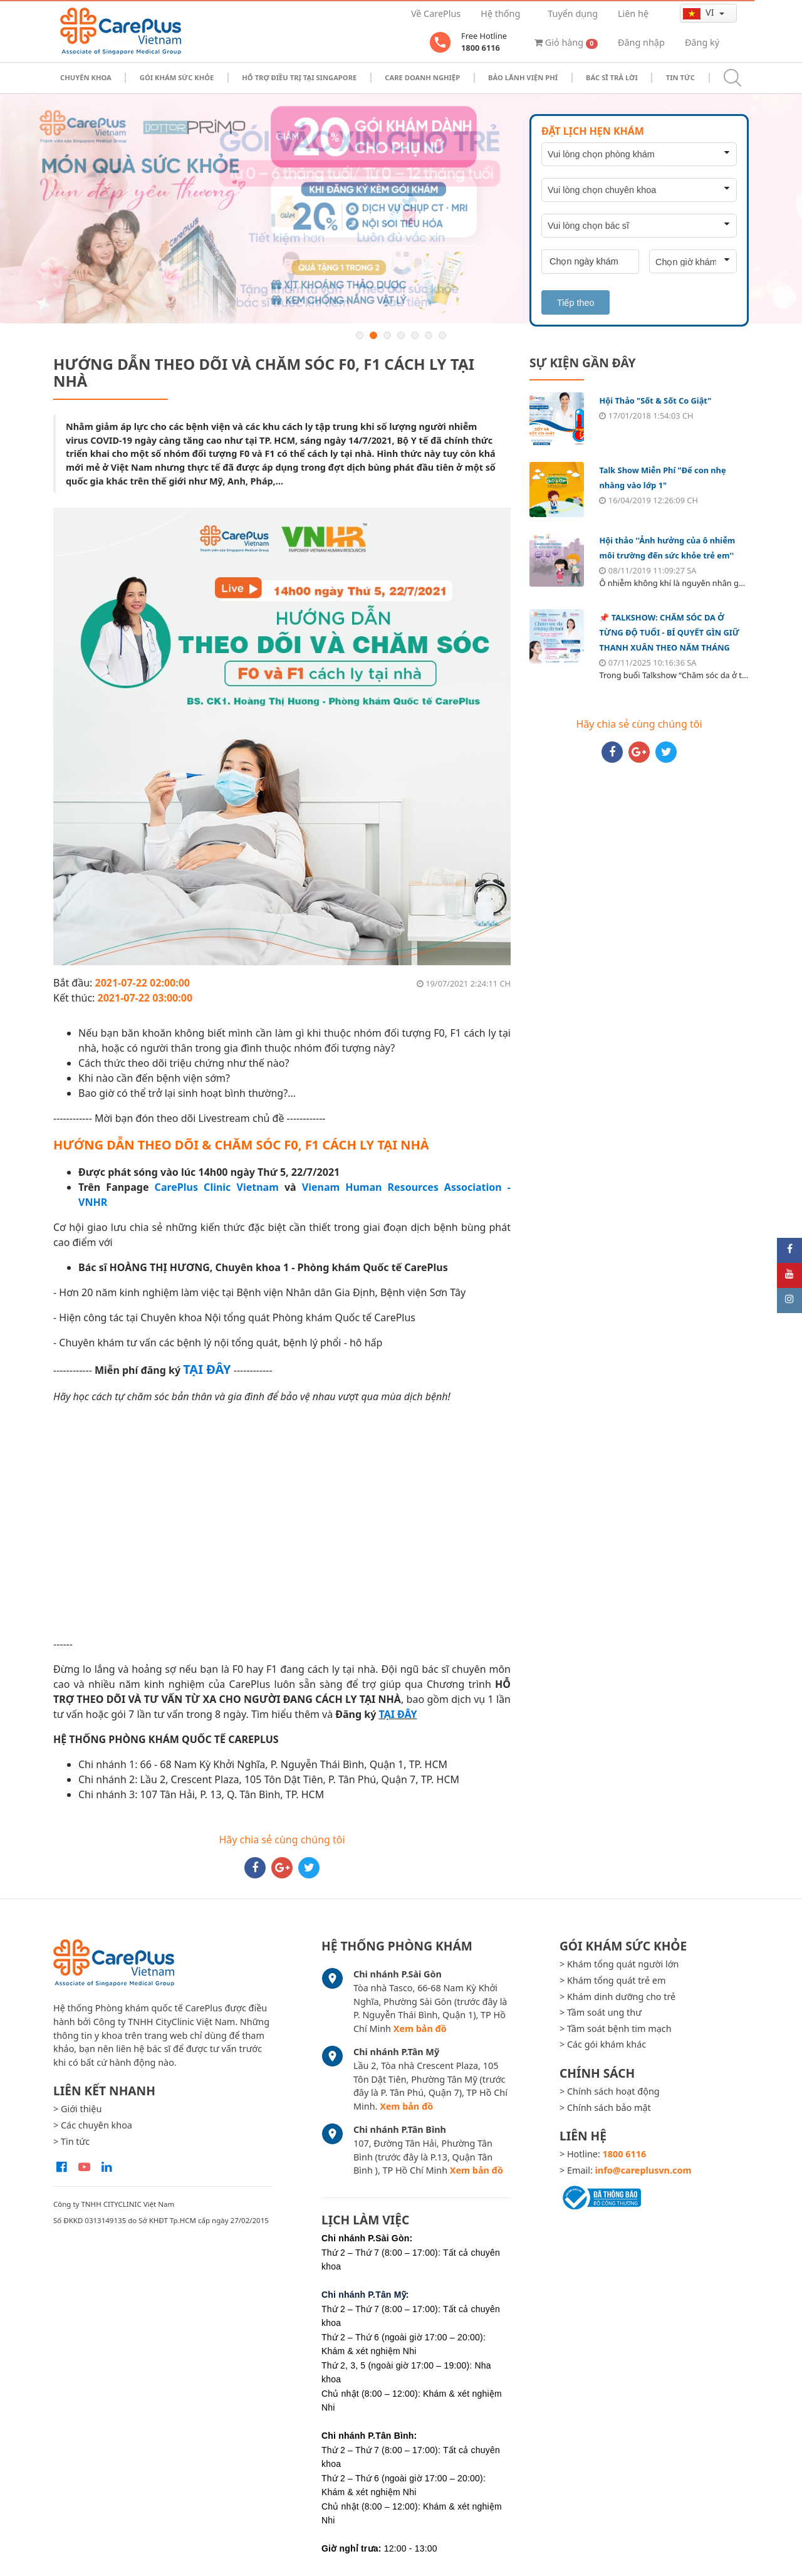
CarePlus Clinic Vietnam (217, 1187)
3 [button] (387, 335)
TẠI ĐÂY (398, 1714)
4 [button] (401, 335)
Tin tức (680, 77)
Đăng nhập (641, 42)
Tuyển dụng (573, 13)
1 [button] (359, 335)
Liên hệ (633, 13)
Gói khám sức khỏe (177, 77)
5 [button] (415, 335)
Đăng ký (702, 42)
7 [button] (442, 335)
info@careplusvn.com (643, 2170)
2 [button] (373, 335)
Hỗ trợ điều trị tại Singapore (299, 77)
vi (699, 12)
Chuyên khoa (86, 77)
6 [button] (428, 335)
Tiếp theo (575, 303)
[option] (401, 209)
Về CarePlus (436, 13)
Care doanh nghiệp (422, 77)
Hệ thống (500, 13)
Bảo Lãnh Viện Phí (523, 77)
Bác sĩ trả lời (612, 77)
